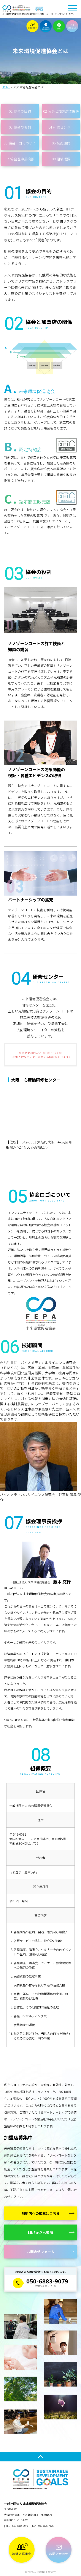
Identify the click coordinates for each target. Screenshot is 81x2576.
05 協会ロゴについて (20, 143)
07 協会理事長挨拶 (19, 158)
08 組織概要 (61, 158)
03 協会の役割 (20, 127)
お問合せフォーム (40, 2251)
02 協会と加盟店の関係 (61, 111)
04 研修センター (61, 127)
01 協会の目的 (20, 111)
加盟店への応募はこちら (41, 2213)
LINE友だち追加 (40, 2232)
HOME (6, 87)
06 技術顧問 (61, 143)
